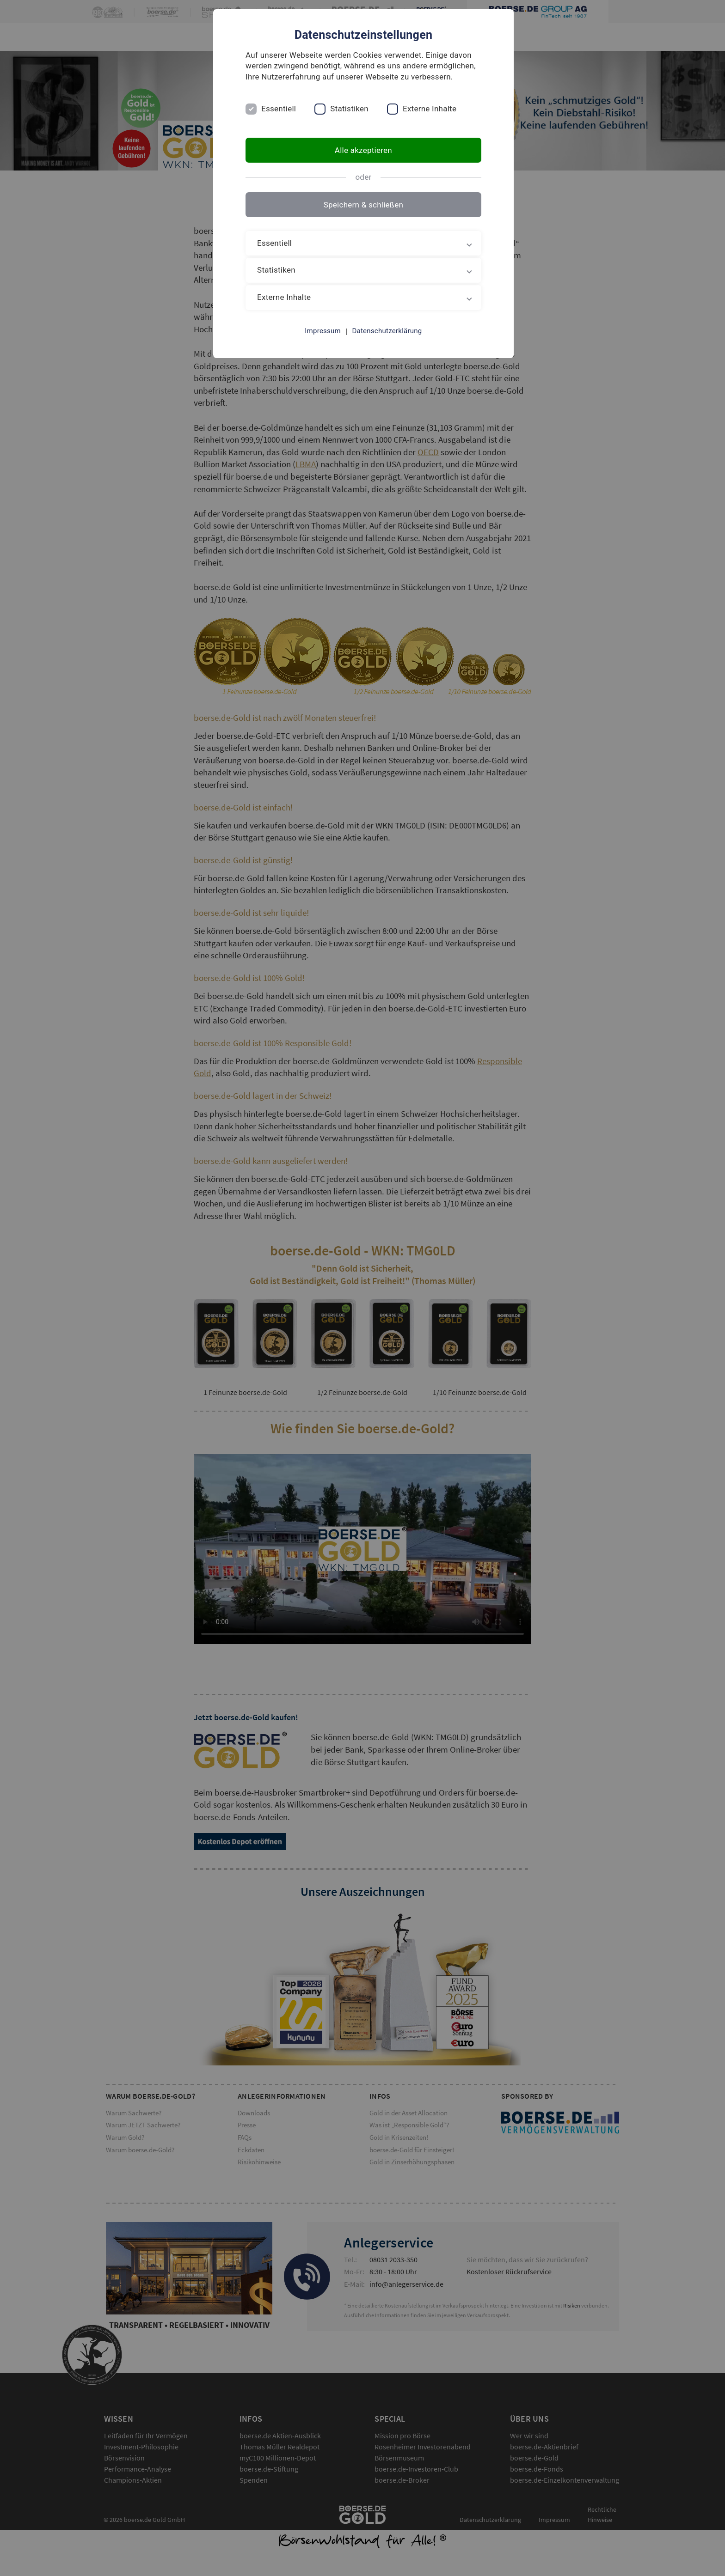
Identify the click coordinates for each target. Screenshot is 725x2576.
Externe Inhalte (431, 108)
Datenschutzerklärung (386, 331)
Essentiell (280, 108)
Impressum (322, 331)
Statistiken (351, 108)
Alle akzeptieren (362, 150)
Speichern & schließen (362, 204)
